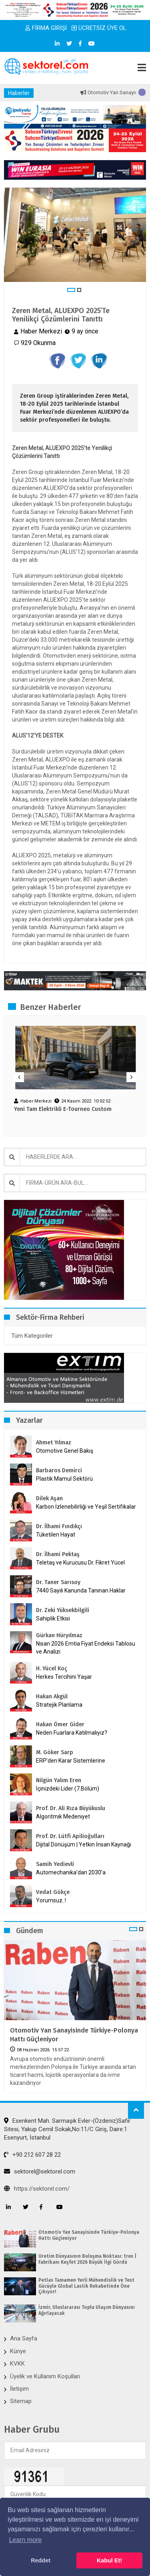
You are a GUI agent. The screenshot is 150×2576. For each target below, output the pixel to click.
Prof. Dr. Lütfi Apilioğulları (70, 1836)
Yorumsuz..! (51, 1900)
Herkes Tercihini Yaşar (64, 1677)
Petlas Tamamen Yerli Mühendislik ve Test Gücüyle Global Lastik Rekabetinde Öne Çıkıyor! (86, 2285)
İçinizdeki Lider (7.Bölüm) (67, 1788)
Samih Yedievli (55, 1864)
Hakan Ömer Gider (60, 1724)
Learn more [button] (25, 2539)
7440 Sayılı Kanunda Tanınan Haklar (81, 1590)
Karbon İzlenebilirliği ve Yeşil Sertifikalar (86, 1506)
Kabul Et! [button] (109, 2560)
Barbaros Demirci (59, 1470)
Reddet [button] (40, 2560)
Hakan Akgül (52, 1696)
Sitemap (21, 2401)
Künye (18, 2351)
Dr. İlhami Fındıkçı (59, 1526)
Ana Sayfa (23, 2338)
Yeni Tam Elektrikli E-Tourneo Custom (63, 1109)
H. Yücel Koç (51, 1668)
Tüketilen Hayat (58, 1534)
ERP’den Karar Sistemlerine (70, 1760)
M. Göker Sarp (54, 1752)
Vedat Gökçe (53, 1892)
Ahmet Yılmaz (53, 1442)
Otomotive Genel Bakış (64, 1451)
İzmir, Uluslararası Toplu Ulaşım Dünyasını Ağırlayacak (86, 2310)
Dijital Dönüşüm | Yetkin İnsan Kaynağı (83, 1844)
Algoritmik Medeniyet (63, 1816)
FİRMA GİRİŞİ (46, 28)
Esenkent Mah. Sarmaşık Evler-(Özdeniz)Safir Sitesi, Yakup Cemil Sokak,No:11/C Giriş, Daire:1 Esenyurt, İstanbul (67, 2129)
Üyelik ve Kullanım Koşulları (45, 2376)
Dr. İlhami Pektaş (58, 1554)
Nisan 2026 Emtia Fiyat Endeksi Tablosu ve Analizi (85, 1647)
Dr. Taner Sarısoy (58, 1582)
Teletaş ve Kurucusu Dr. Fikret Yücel (80, 1562)
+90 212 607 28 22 (32, 2154)
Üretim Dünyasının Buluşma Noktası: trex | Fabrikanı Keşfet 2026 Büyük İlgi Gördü (87, 2259)
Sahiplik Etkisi (53, 1618)
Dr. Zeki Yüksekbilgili (62, 1610)
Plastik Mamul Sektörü (64, 1478)
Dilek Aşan (49, 1498)
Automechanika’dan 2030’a (71, 1872)
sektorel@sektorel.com (39, 2171)
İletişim (19, 2388)
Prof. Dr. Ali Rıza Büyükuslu (70, 1808)
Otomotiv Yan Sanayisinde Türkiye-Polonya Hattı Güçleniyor (74, 2035)
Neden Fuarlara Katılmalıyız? (71, 1732)
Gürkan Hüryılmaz (59, 1635)
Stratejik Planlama (59, 1704)
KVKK (17, 2363)
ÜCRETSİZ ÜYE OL (99, 28)
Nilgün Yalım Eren (58, 1780)
